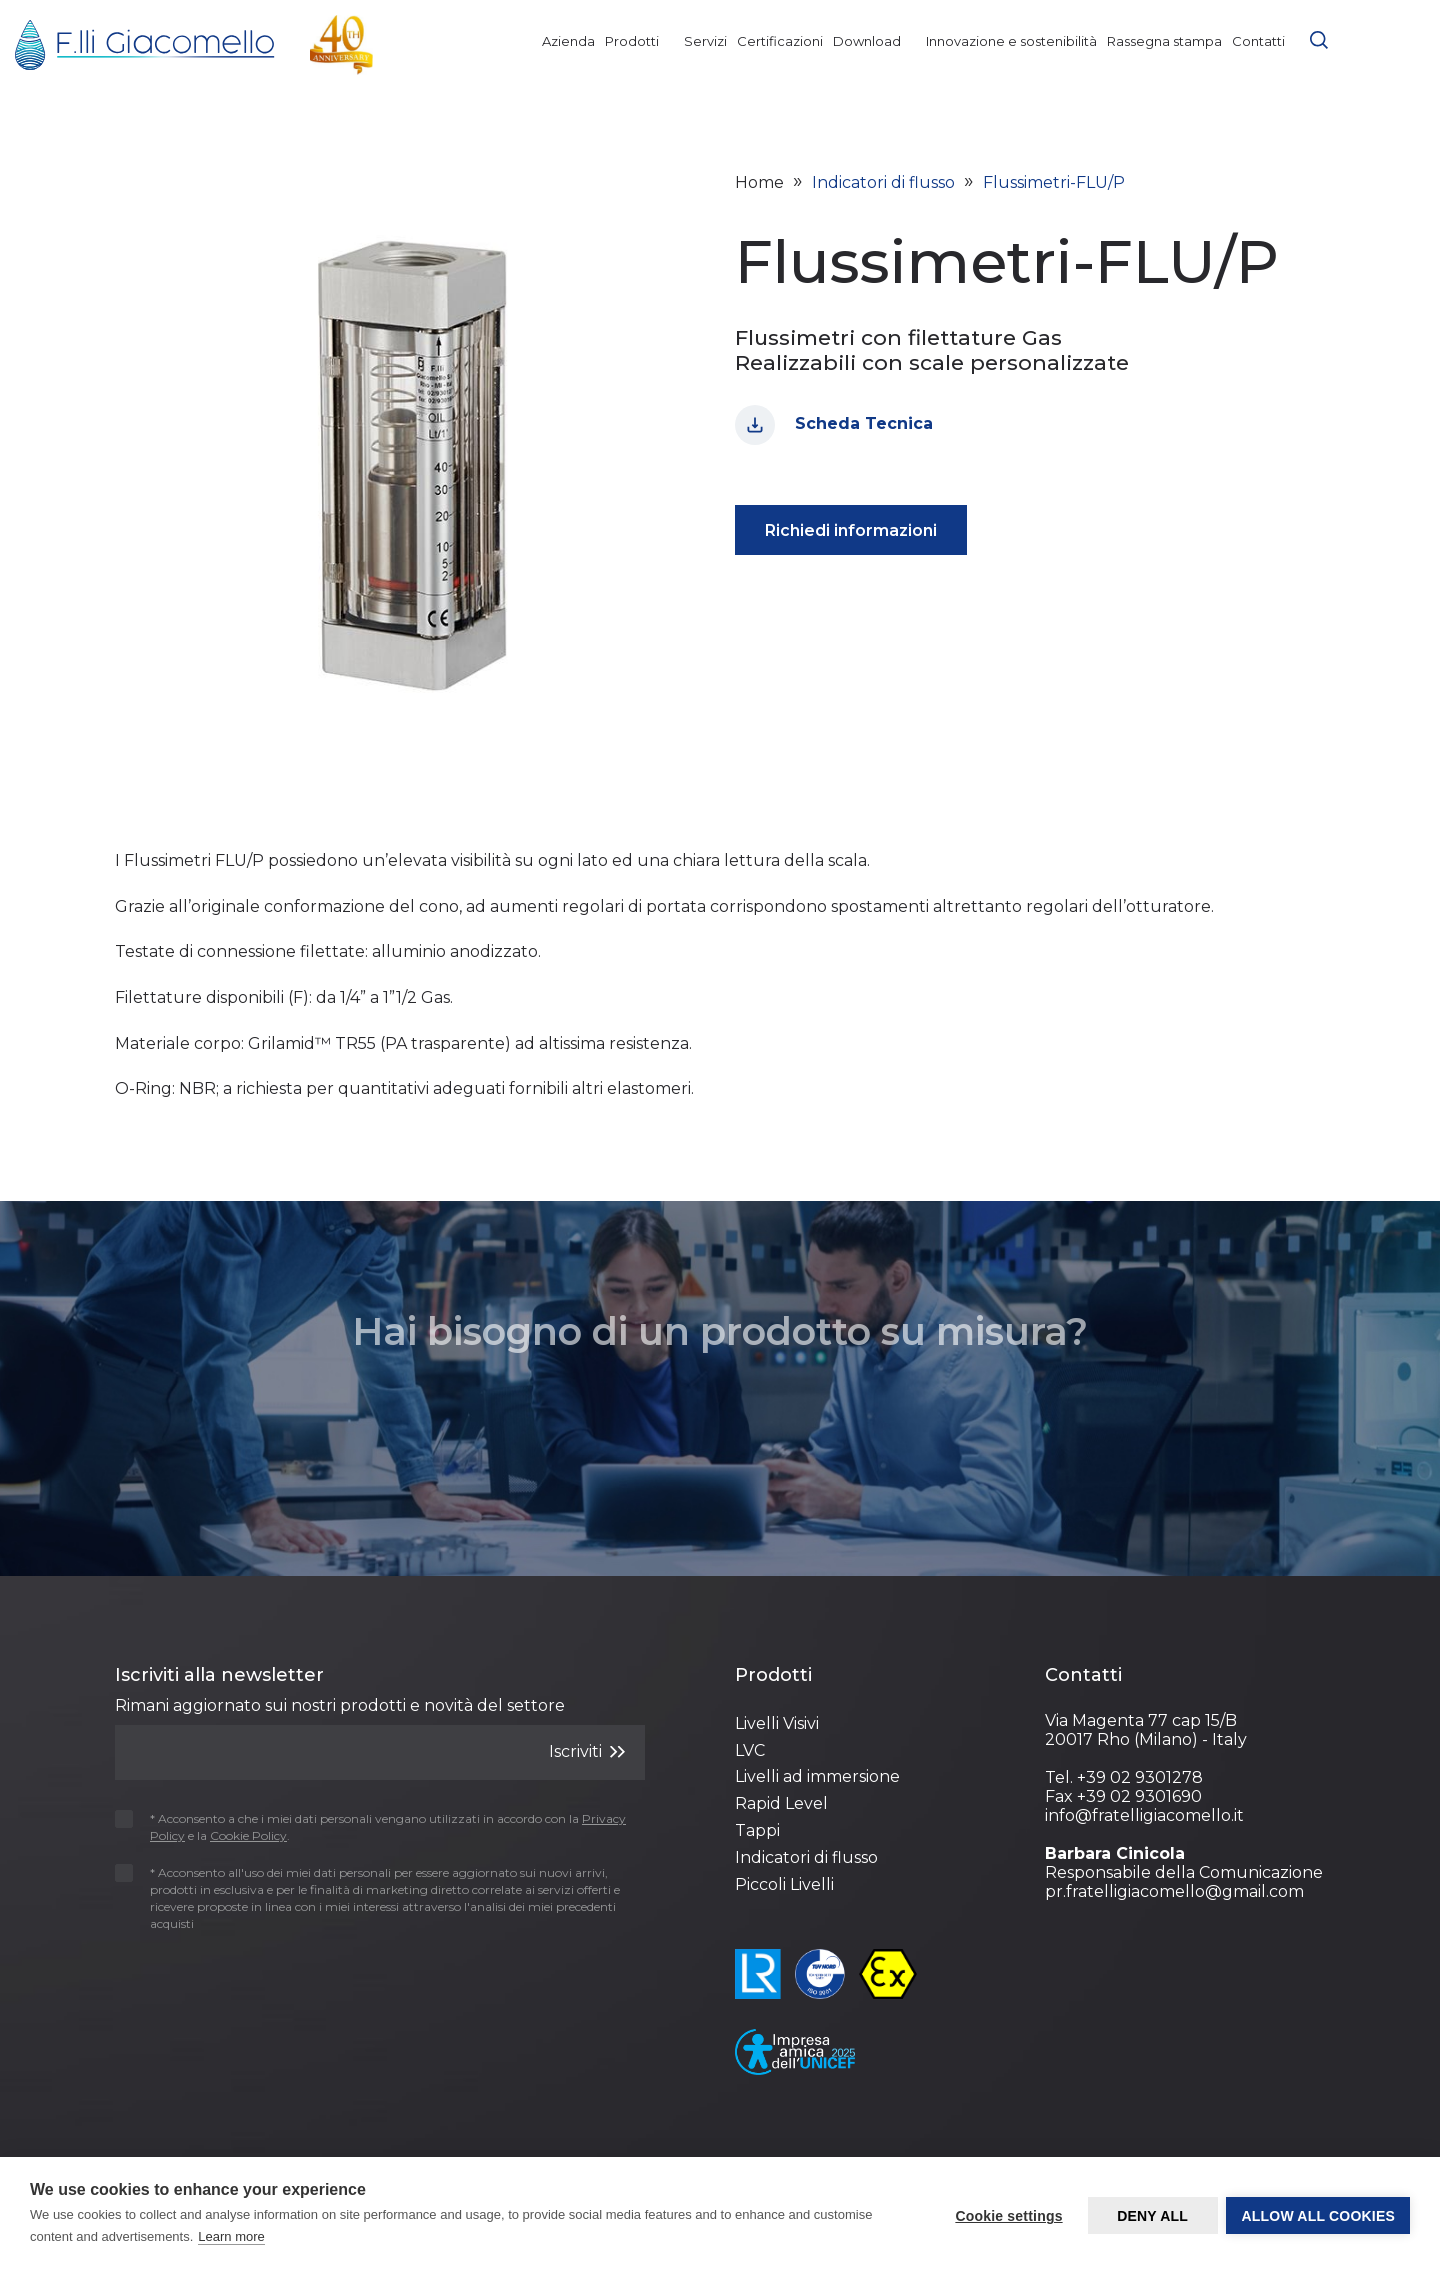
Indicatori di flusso (806, 1857)
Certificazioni (780, 41)
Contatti (1258, 41)
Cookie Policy (975, 2144)
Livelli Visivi (777, 1723)
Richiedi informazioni (851, 530)
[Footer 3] (1185, 1676)
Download (874, 41)
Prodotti (639, 41)
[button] (1319, 37)
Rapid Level (781, 1803)
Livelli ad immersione (817, 1776)
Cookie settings (1007, 2216)
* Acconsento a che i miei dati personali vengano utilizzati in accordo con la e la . (370, 1827)
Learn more (231, 2236)
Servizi (705, 41)
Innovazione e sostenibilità (1011, 41)
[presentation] (232, 1982)
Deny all (1151, 2216)
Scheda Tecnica (834, 425)
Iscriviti (587, 1751)
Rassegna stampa (1164, 41)
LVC (750, 1750)
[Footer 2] (875, 1676)
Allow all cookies (1318, 2216)
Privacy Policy (854, 2144)
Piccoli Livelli (784, 1884)
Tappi (757, 1830)
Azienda (568, 41)
